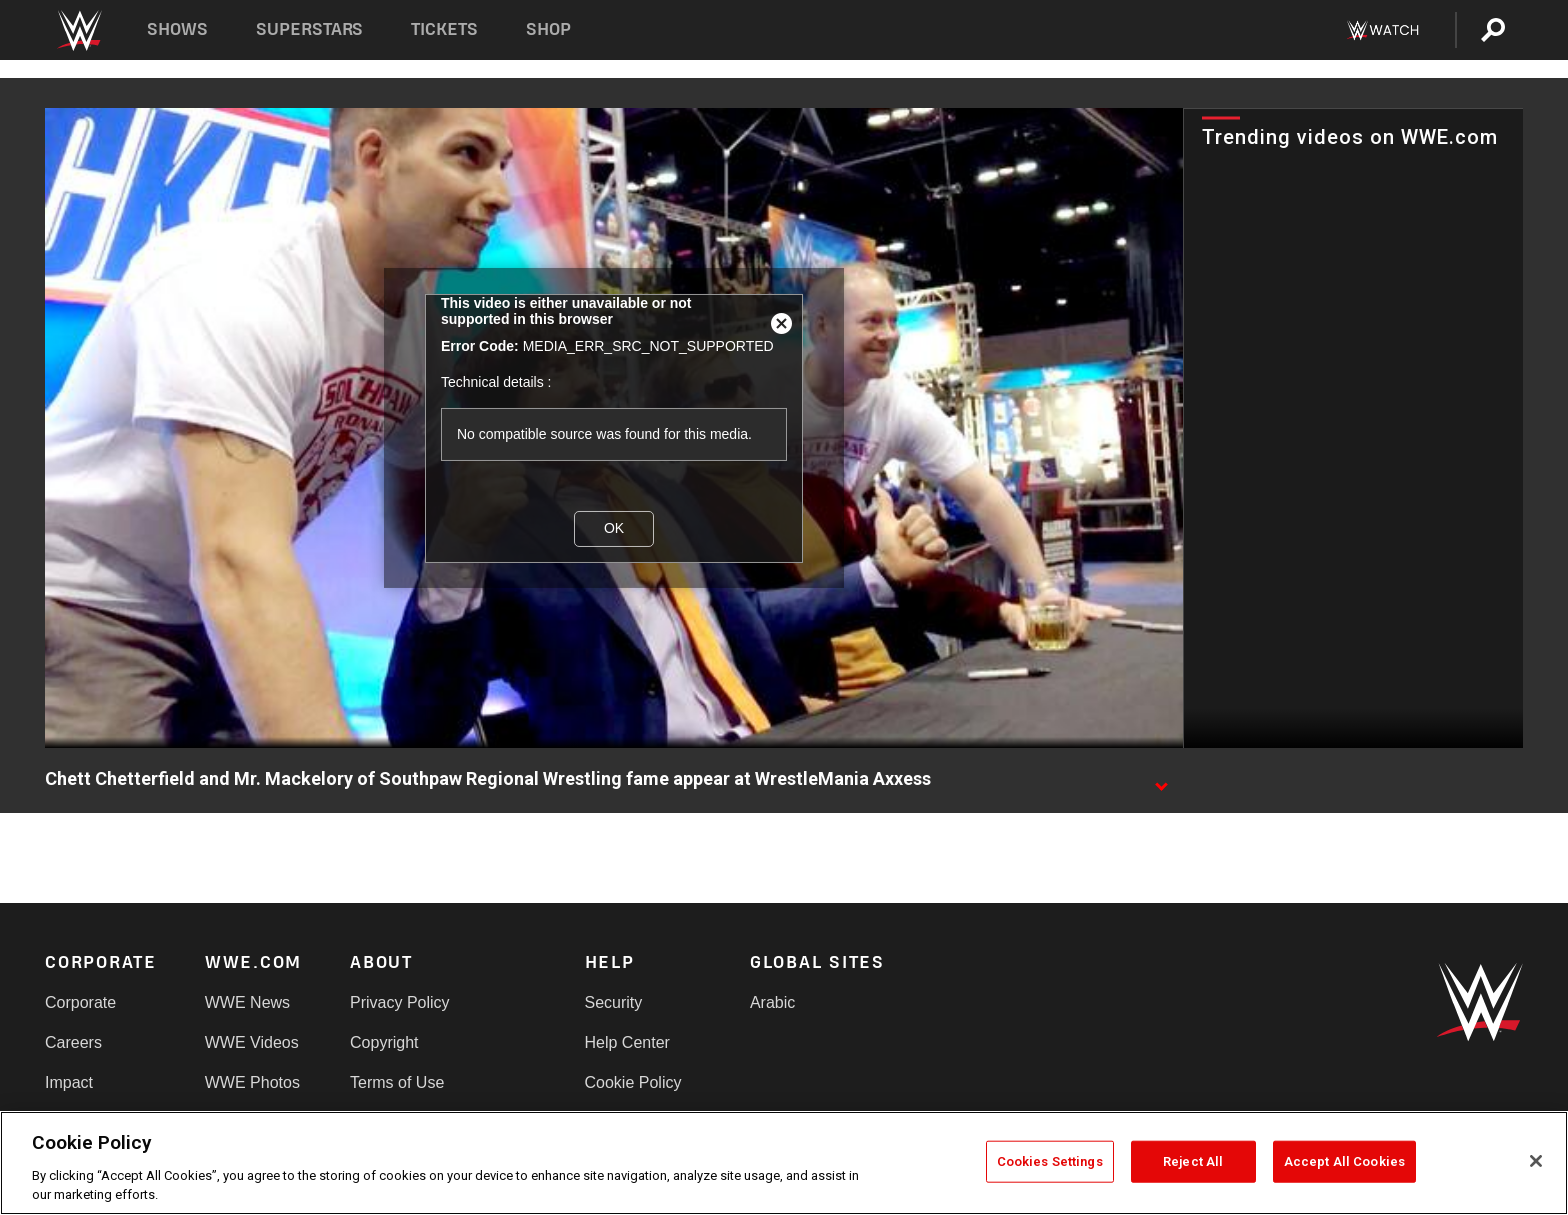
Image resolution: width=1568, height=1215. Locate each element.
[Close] (1536, 1161)
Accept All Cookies (1344, 1161)
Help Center (627, 1042)
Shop (548, 29)
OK (614, 528)
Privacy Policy (400, 1002)
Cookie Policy (633, 1082)
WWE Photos (252, 1082)
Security (614, 1002)
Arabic (772, 1002)
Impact (69, 1082)
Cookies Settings (1050, 1161)
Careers (73, 1042)
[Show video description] (1161, 780)
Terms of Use (397, 1082)
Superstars (310, 29)
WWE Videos (252, 1042)
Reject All (1193, 1161)
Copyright (384, 1042)
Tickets (444, 29)
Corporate (80, 1002)
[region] (784, 1163)
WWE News (247, 1002)
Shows (177, 29)
